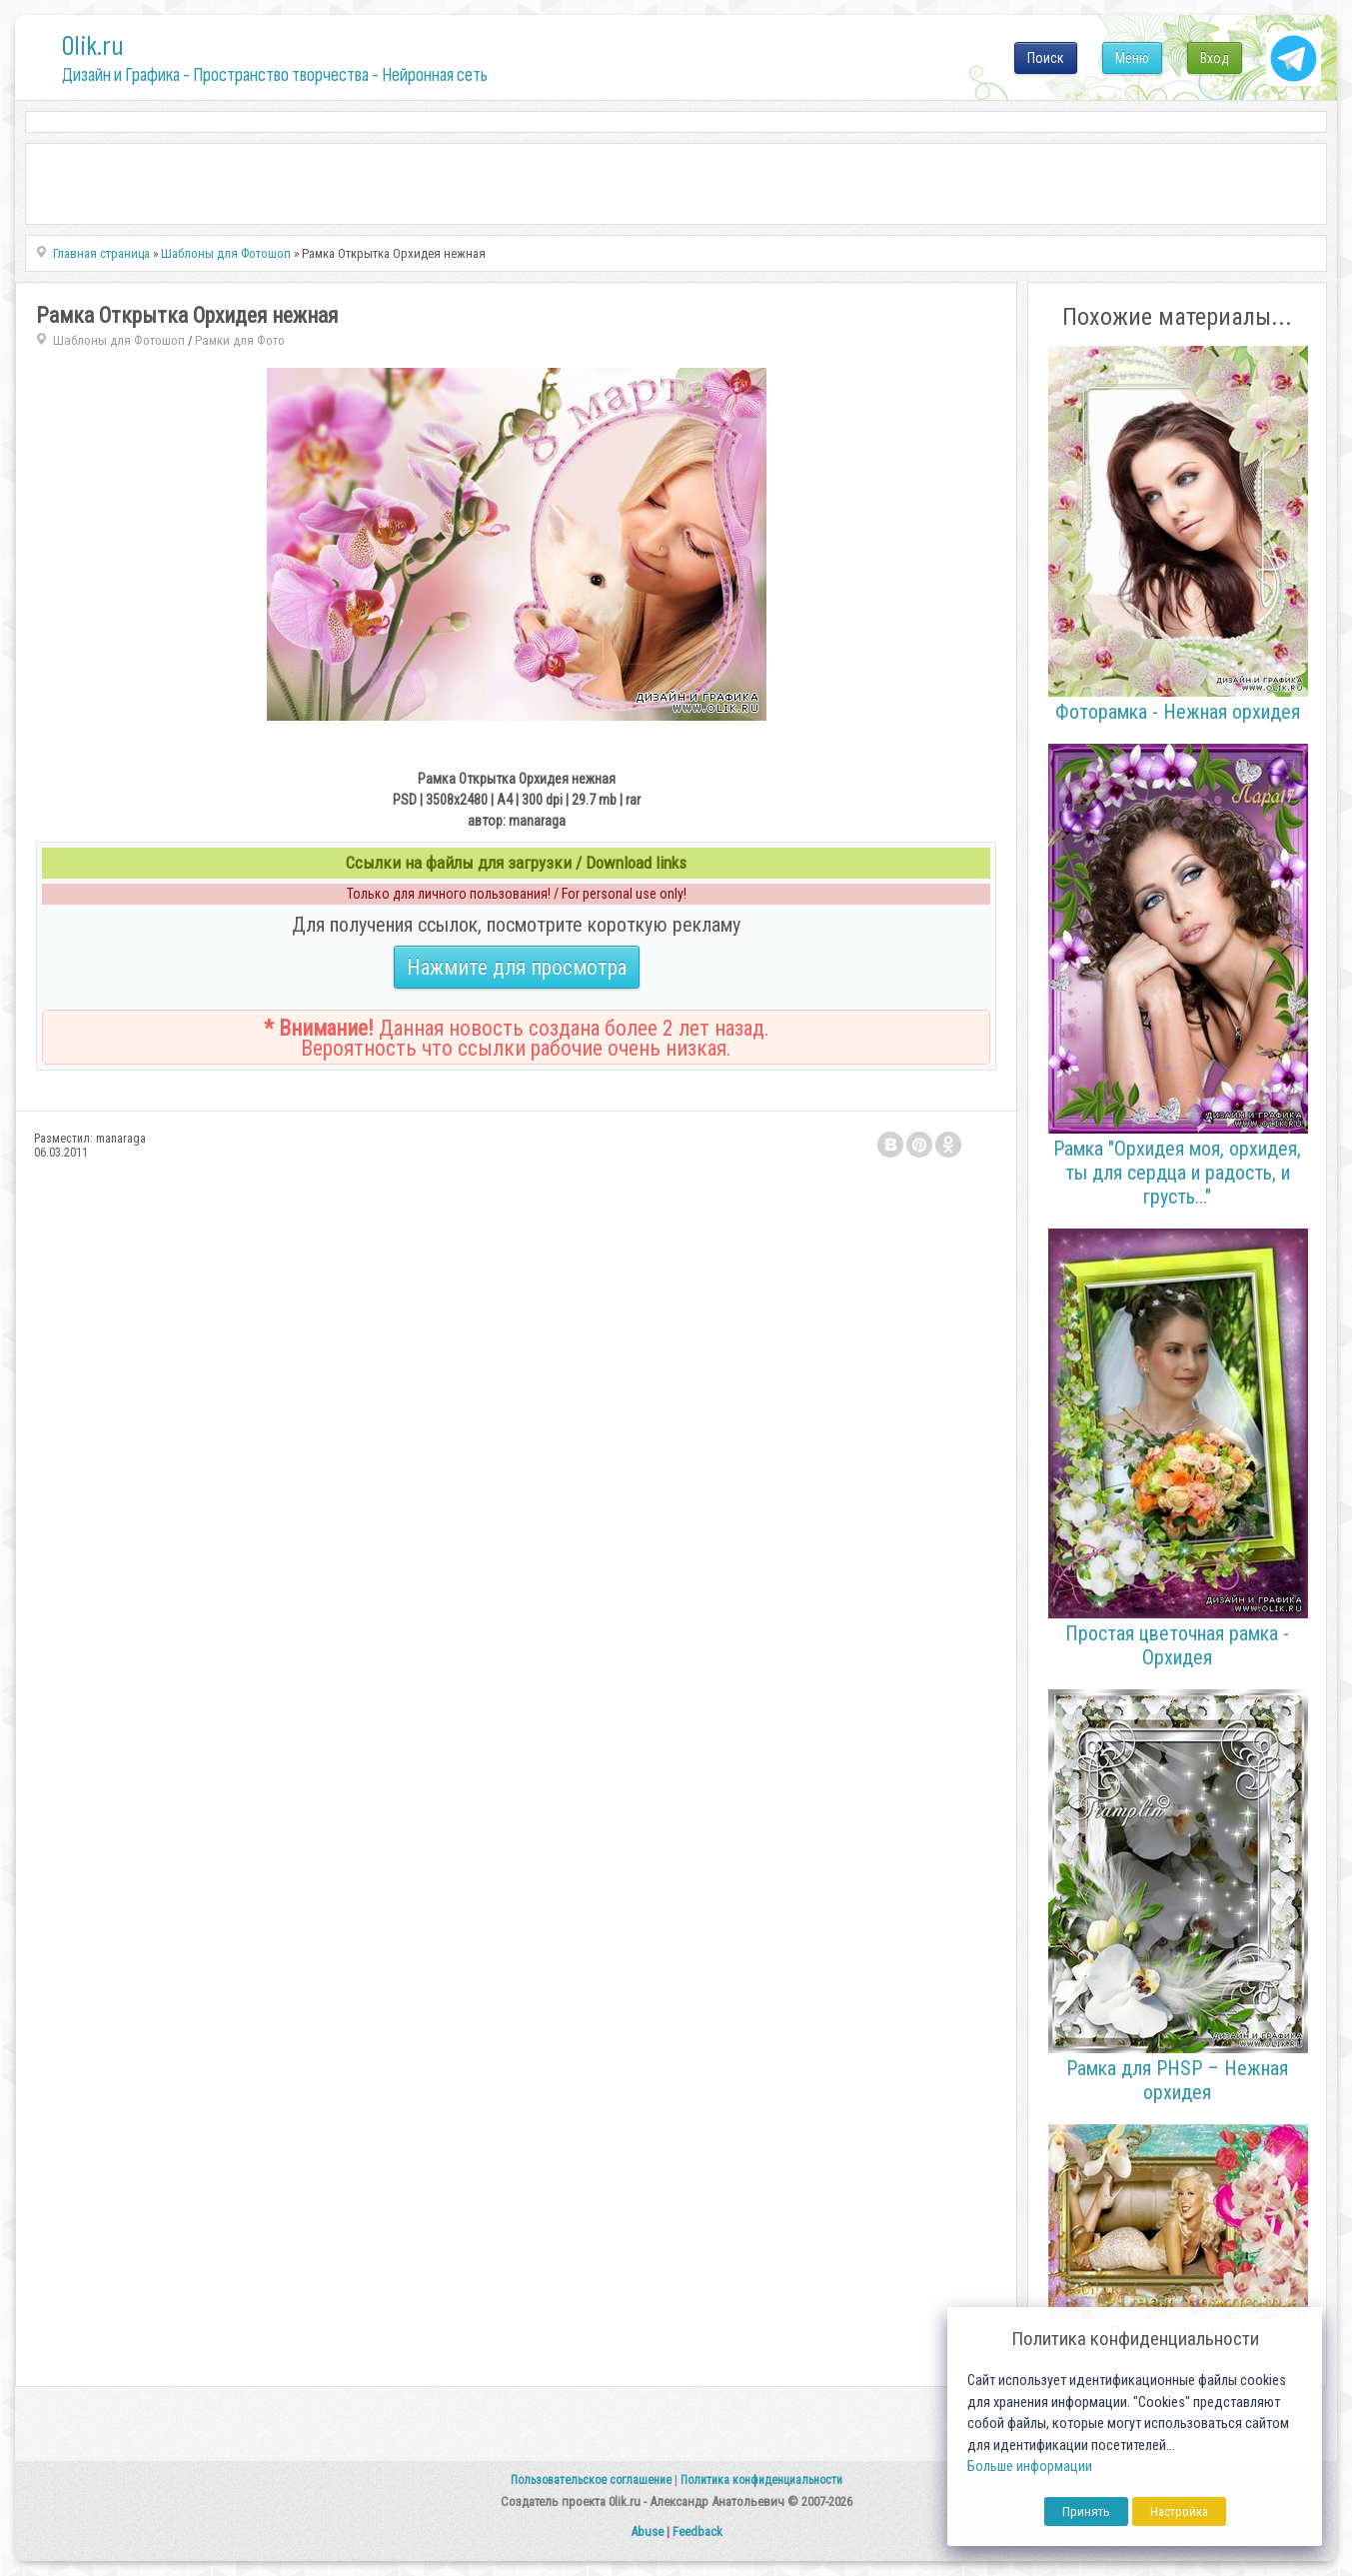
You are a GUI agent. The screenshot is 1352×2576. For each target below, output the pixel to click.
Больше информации (1029, 2466)
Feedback (697, 2531)
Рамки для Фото (240, 340)
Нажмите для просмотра (517, 967)
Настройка (1179, 2511)
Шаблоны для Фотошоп (119, 340)
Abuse (647, 2531)
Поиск (1045, 58)
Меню (1132, 58)
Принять (1086, 2511)
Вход (1214, 58)
